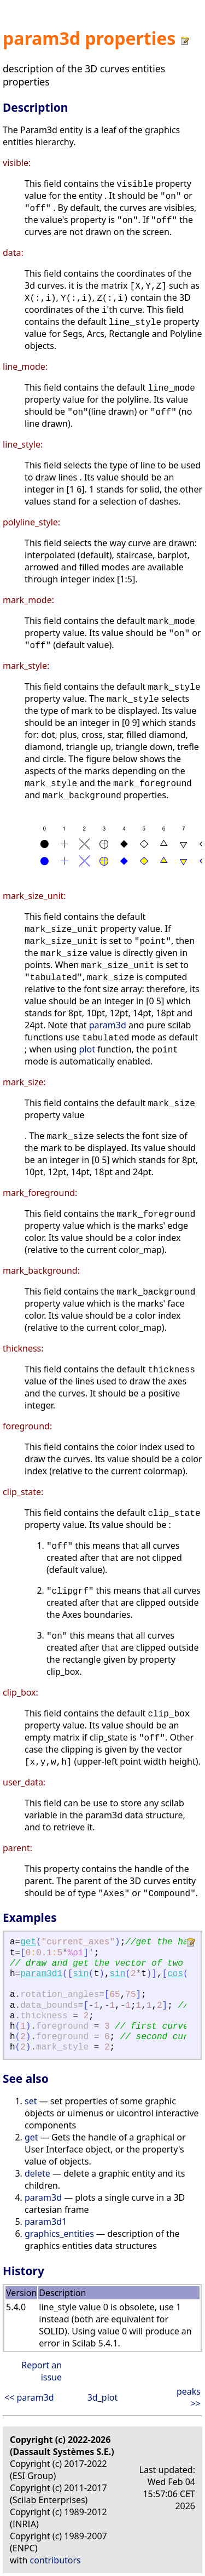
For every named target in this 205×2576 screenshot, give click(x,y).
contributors (55, 2560)
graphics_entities (59, 2234)
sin (81, 1974)
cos (175, 1974)
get (28, 1942)
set (31, 2101)
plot (87, 1049)
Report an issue (41, 2371)
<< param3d (29, 2397)
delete (37, 2173)
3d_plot (102, 2397)
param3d (107, 1025)
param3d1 (41, 1974)
